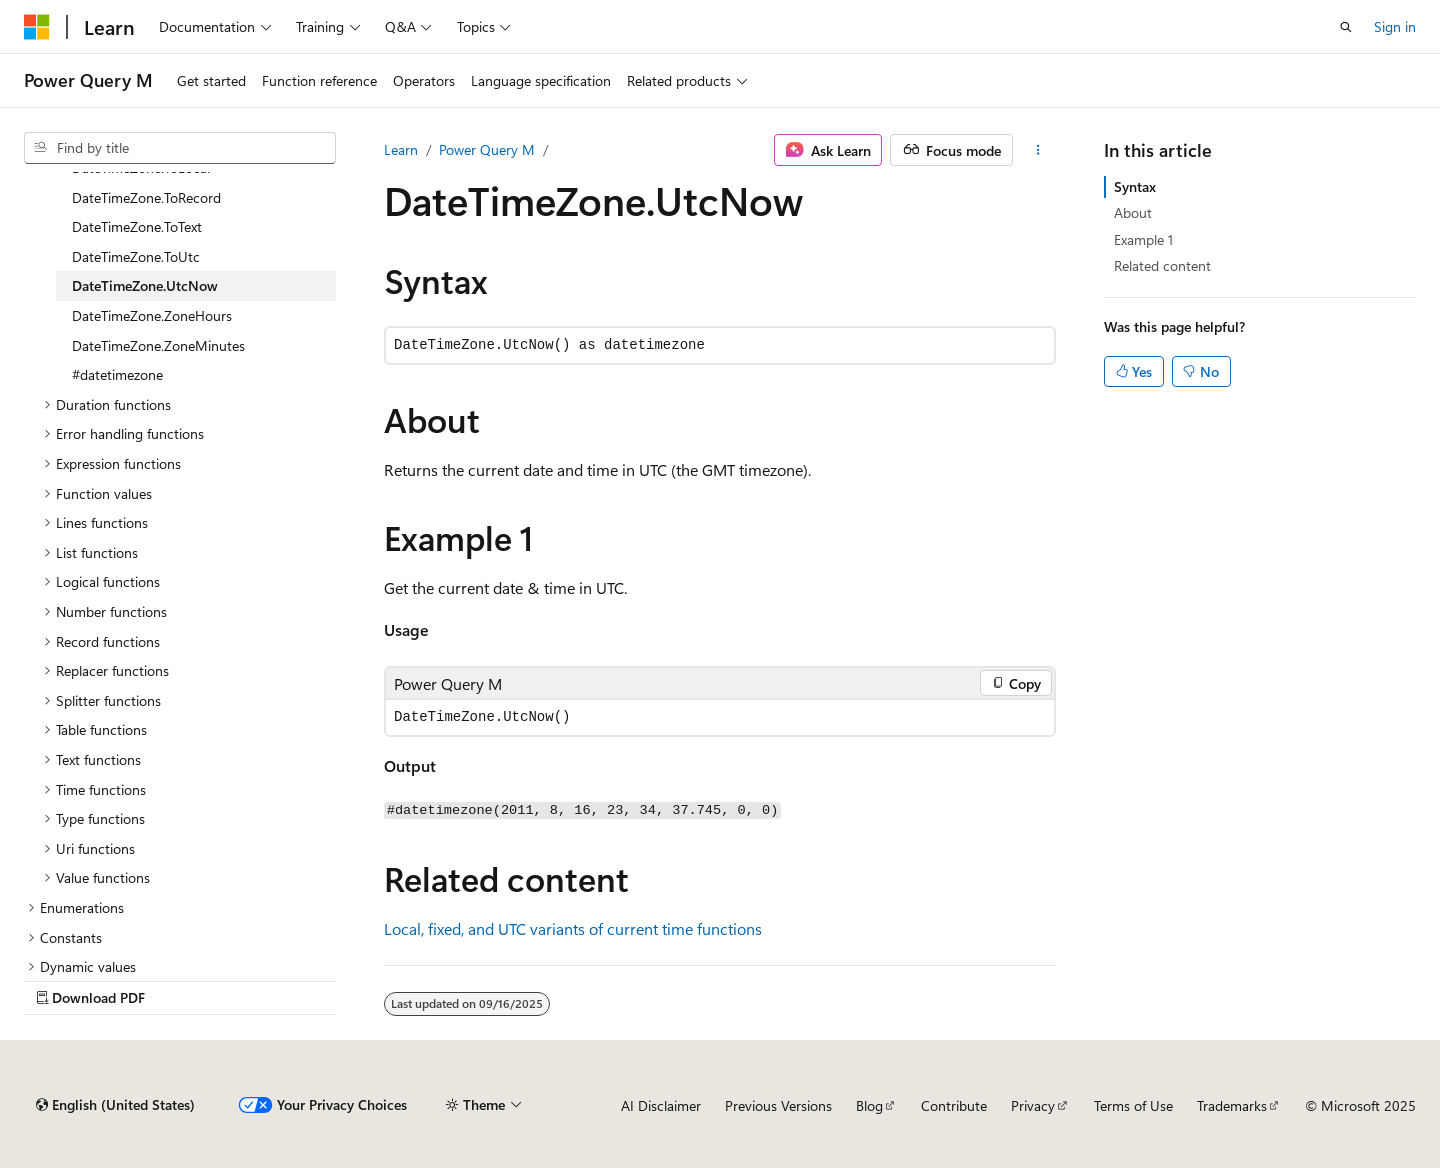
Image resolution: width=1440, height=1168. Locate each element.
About (1133, 212)
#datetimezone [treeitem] (117, 374)
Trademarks (1232, 1105)
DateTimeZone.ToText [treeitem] (137, 226)
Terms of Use (1133, 1105)
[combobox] (180, 148)
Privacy (1033, 1105)
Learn (401, 149)
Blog (869, 1105)
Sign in (1395, 26)
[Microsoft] (37, 27)
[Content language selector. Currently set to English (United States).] (115, 1105)
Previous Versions (778, 1105)
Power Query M (487, 149)
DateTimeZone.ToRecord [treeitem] (146, 197)
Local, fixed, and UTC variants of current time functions (573, 928)
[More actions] (1038, 150)
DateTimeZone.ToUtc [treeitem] (136, 256)
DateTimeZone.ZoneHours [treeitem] (152, 315)
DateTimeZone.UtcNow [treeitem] (145, 285)
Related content (1162, 265)
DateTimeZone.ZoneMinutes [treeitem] (158, 345)
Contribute (954, 1105)
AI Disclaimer (661, 1105)
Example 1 (1143, 239)
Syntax (1135, 186)
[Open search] (1346, 27)
